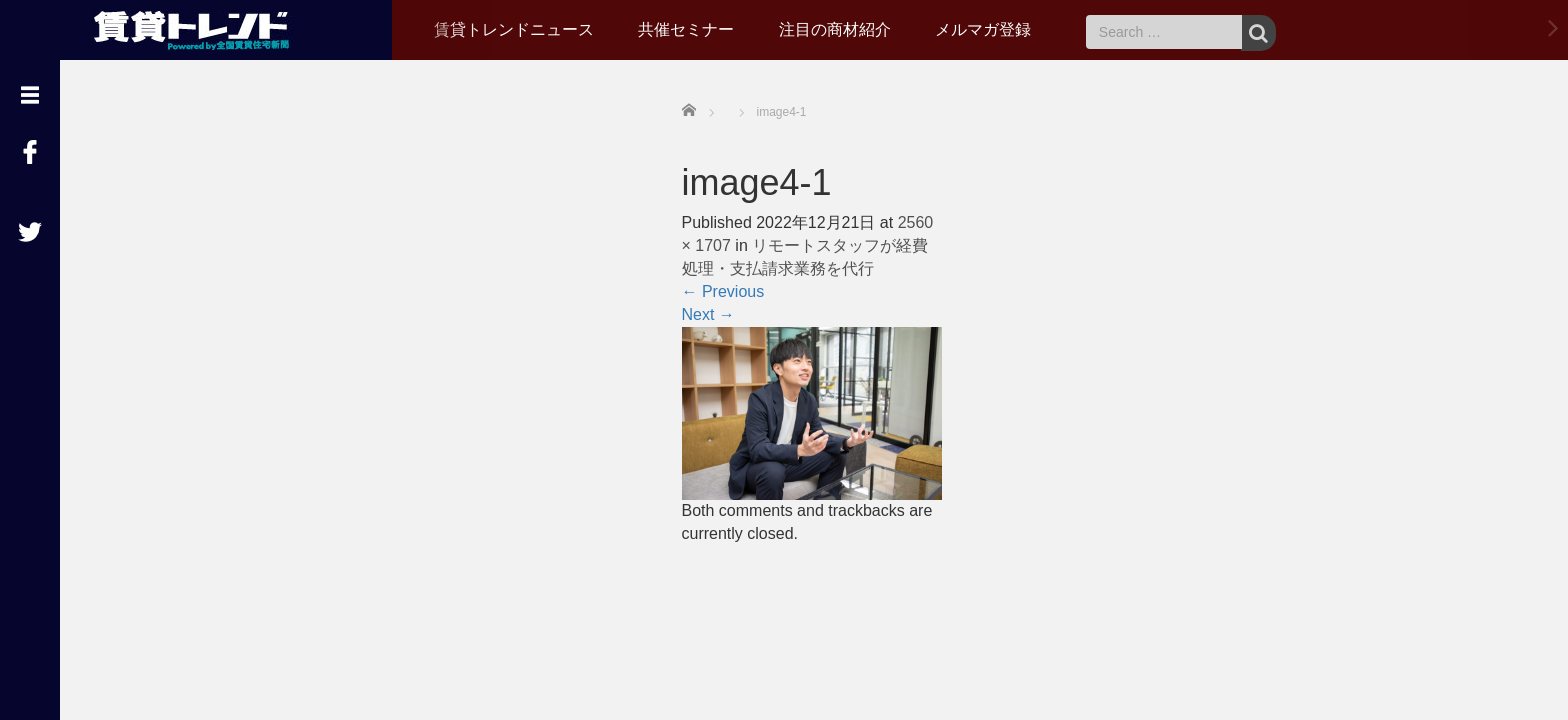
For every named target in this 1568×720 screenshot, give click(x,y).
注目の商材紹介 (835, 29)
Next (708, 314)
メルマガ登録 (983, 29)
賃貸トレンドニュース (514, 29)
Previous (723, 291)
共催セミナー (686, 29)
